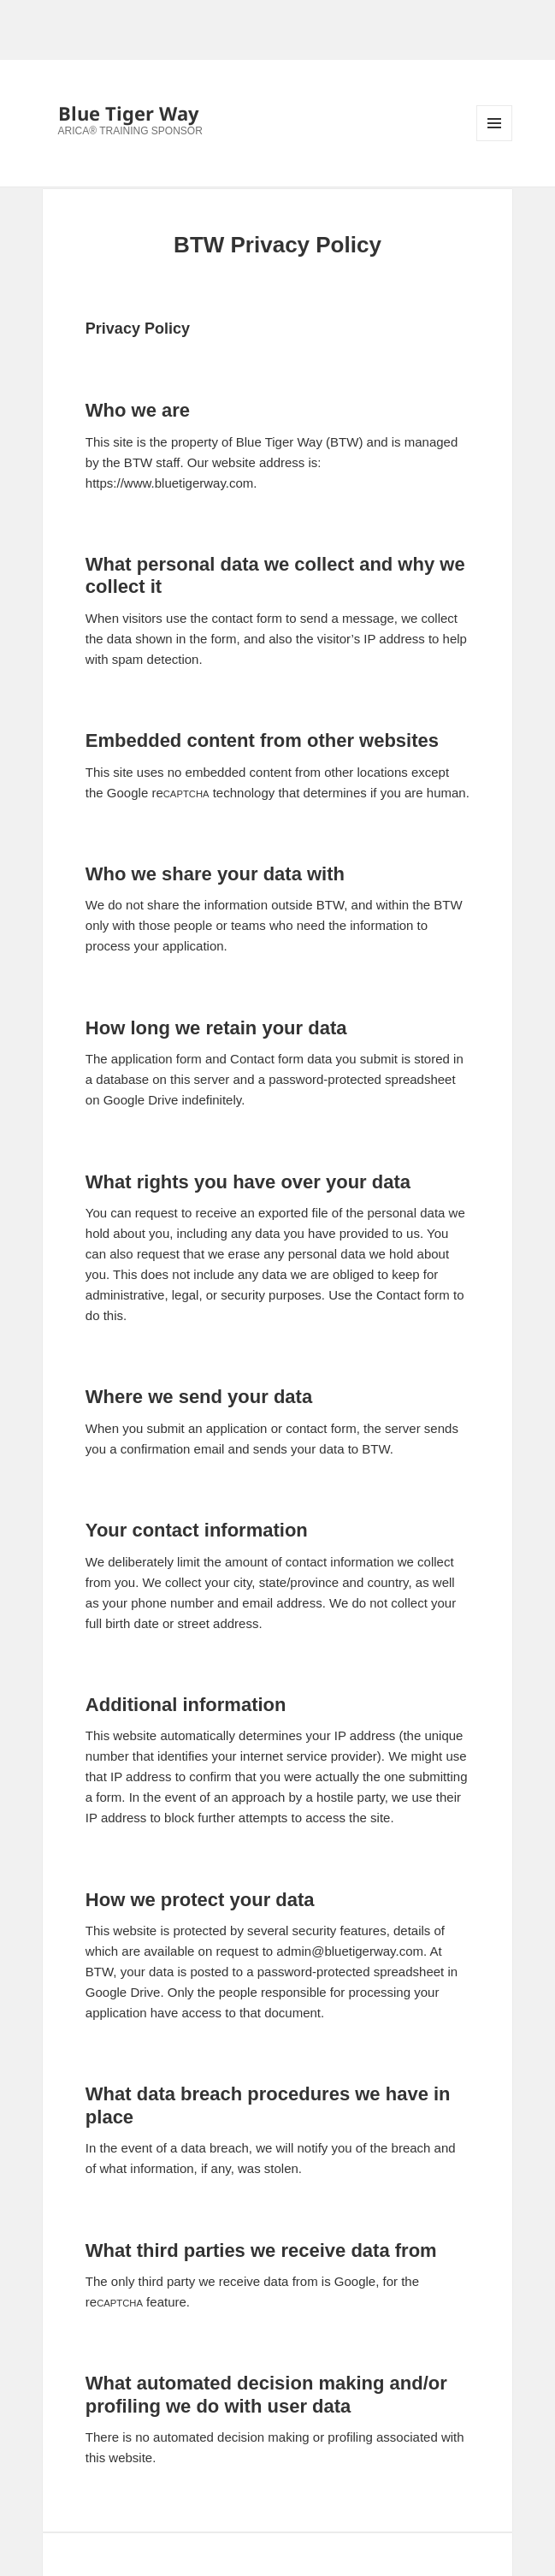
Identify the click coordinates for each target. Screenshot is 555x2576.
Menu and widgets (494, 140)
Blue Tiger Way (128, 113)
